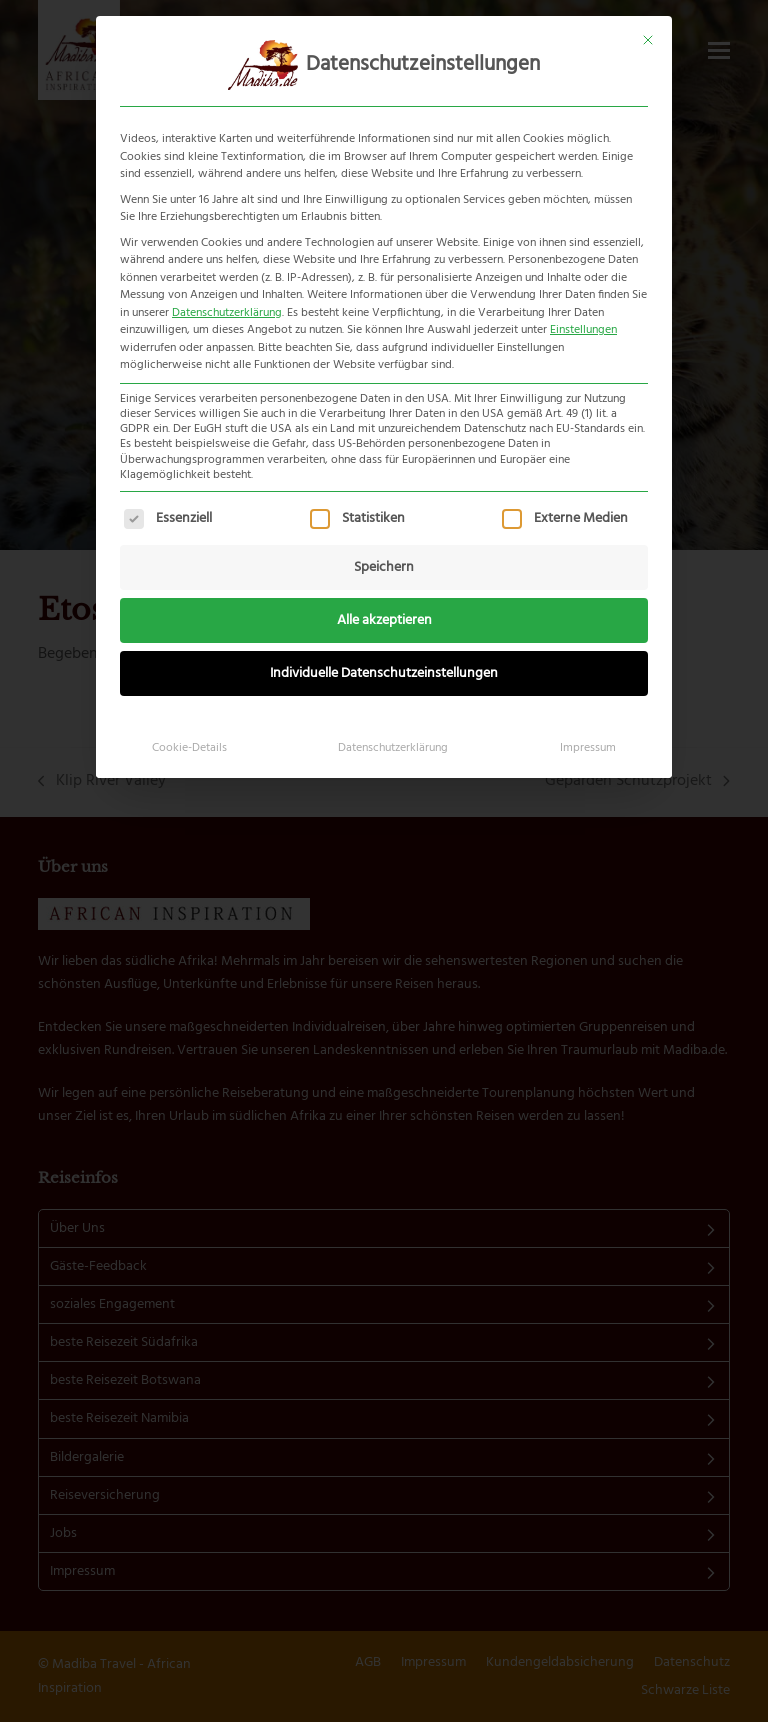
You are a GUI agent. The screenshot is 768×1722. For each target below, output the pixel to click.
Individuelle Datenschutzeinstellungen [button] (384, 673)
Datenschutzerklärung (227, 313)
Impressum (588, 748)
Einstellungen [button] (583, 330)
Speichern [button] (384, 567)
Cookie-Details (189, 748)
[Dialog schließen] (648, 40)
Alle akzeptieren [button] (384, 620)
